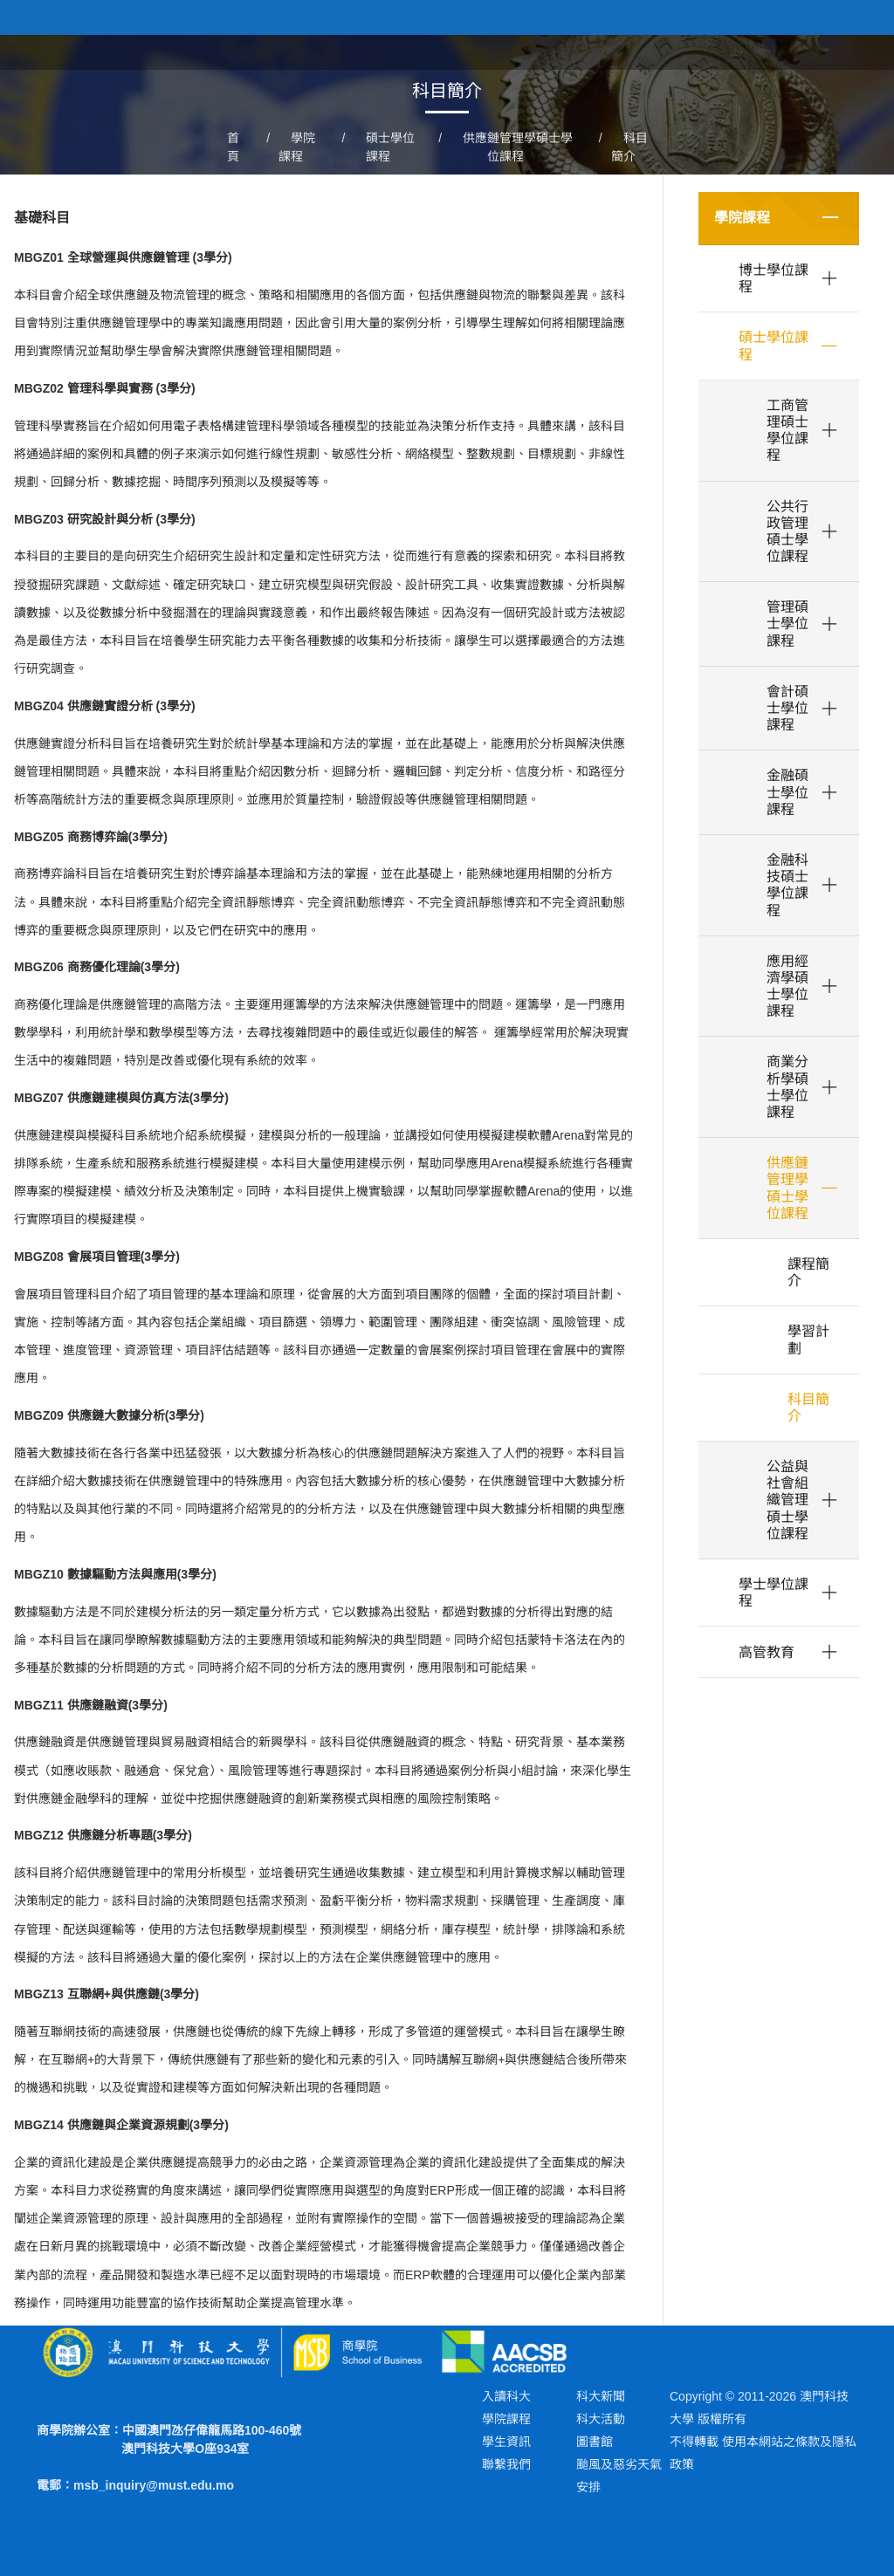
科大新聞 (600, 2396)
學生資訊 (506, 2442)
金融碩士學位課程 (787, 792)
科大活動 (600, 2419)
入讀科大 (506, 2396)
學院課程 (742, 217)
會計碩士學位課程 (787, 708)
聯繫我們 (506, 2464)
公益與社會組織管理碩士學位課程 (787, 1500)
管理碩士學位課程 (787, 623)
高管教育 (766, 1652)
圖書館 (594, 2442)
